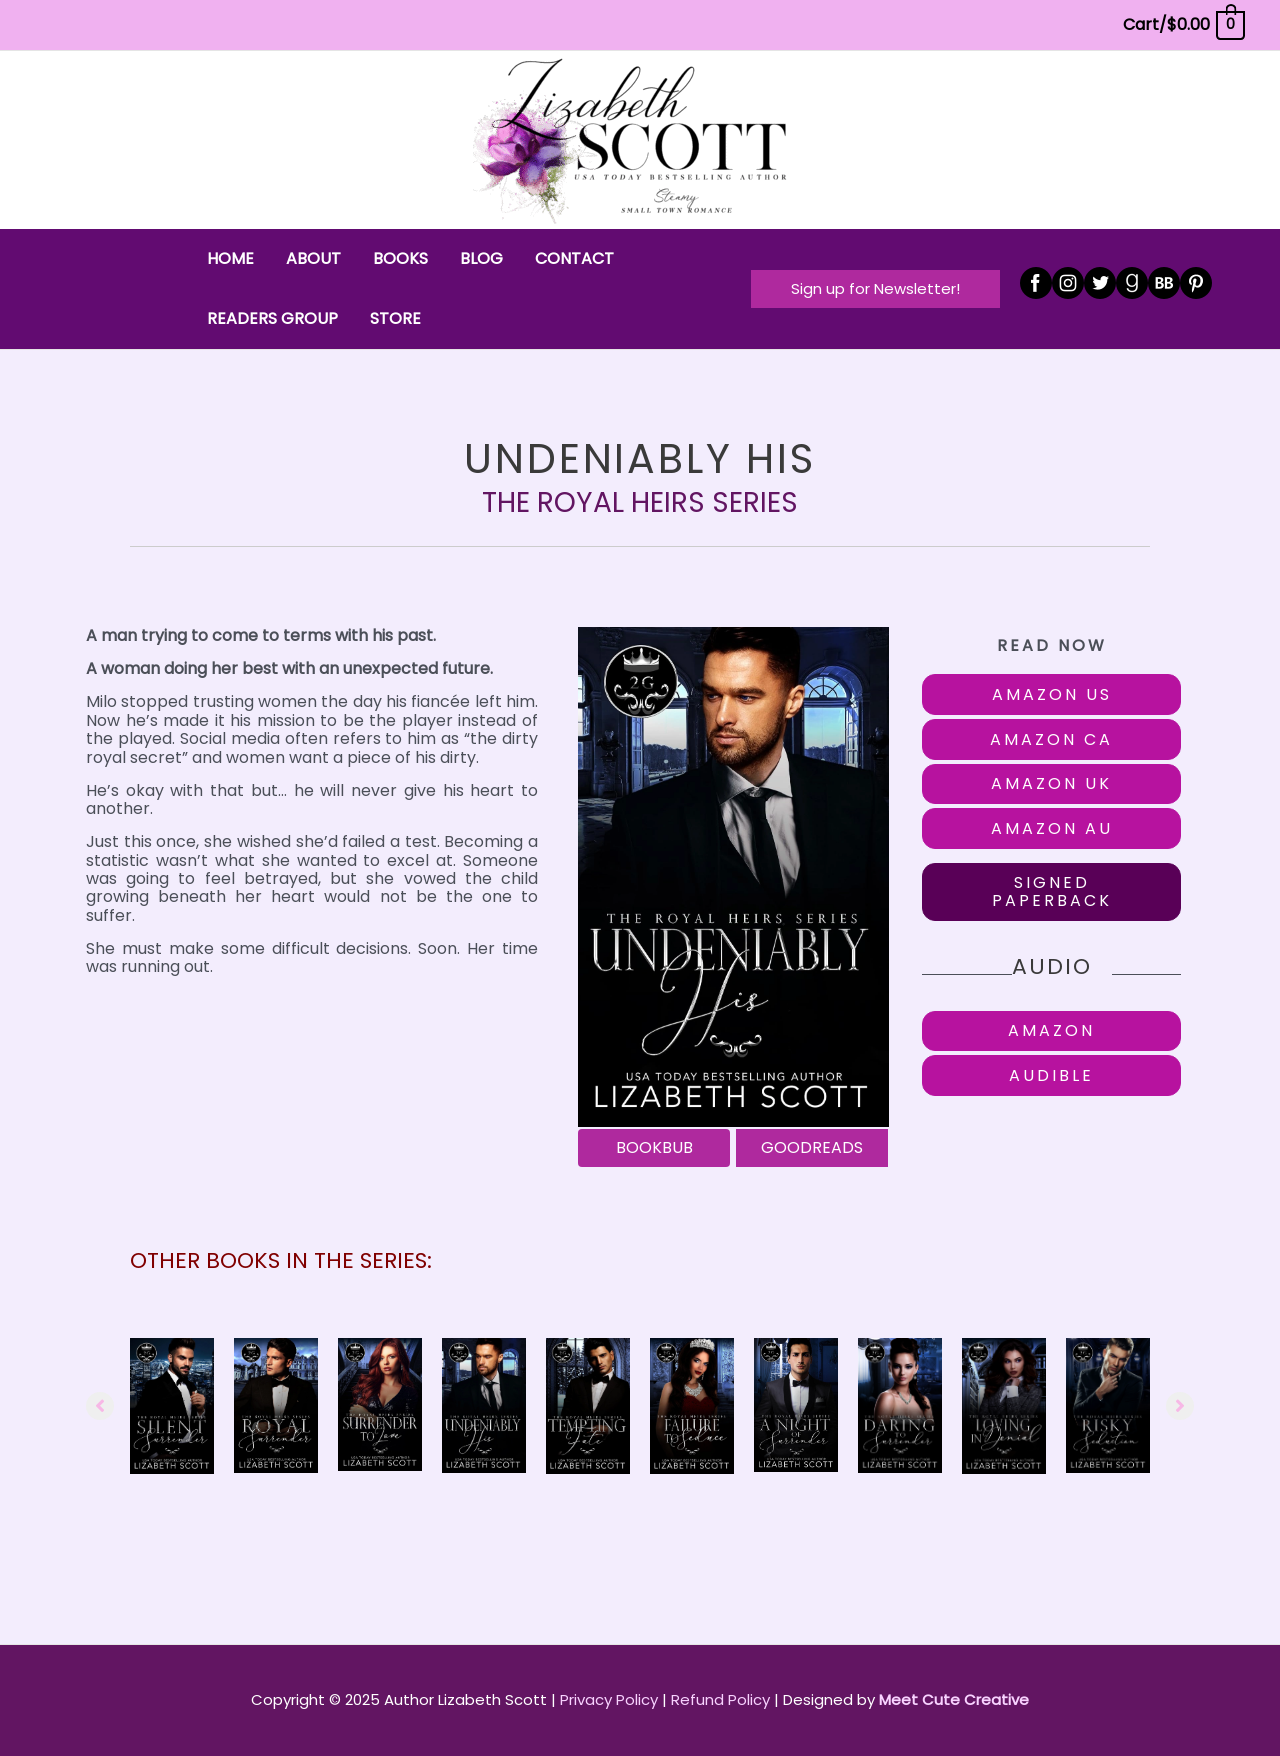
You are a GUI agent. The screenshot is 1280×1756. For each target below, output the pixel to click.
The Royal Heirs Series (640, 502)
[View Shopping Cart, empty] (1183, 24)
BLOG (481, 258)
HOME (230, 258)
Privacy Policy (609, 1699)
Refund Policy (720, 1699)
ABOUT (313, 258)
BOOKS (400, 258)
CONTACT (574, 258)
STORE (395, 318)
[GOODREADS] (812, 1148)
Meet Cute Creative (954, 1699)
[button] (875, 288)
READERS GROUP (272, 318)
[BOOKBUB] (654, 1148)
